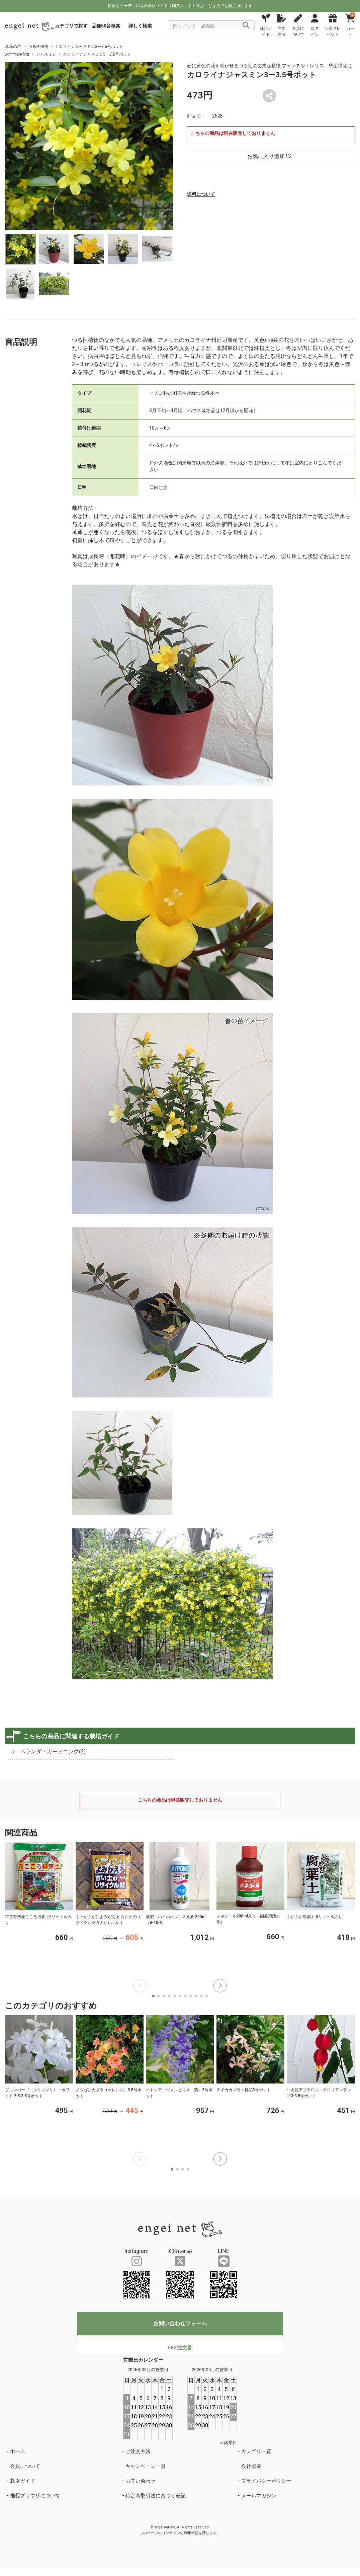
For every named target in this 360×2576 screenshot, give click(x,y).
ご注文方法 (138, 2451)
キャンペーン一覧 (145, 2466)
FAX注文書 (180, 2348)
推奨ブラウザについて (35, 2496)
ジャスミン (46, 54)
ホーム (17, 2451)
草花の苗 (13, 46)
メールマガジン (258, 2496)
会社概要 (251, 2466)
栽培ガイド (22, 2481)
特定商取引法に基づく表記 (155, 2496)
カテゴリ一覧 (256, 2451)
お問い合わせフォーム (180, 2323)
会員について (25, 2466)
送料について (201, 194)
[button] (220, 1985)
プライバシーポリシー (266, 2481)
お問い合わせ (140, 2481)
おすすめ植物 (17, 54)
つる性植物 (38, 46)
